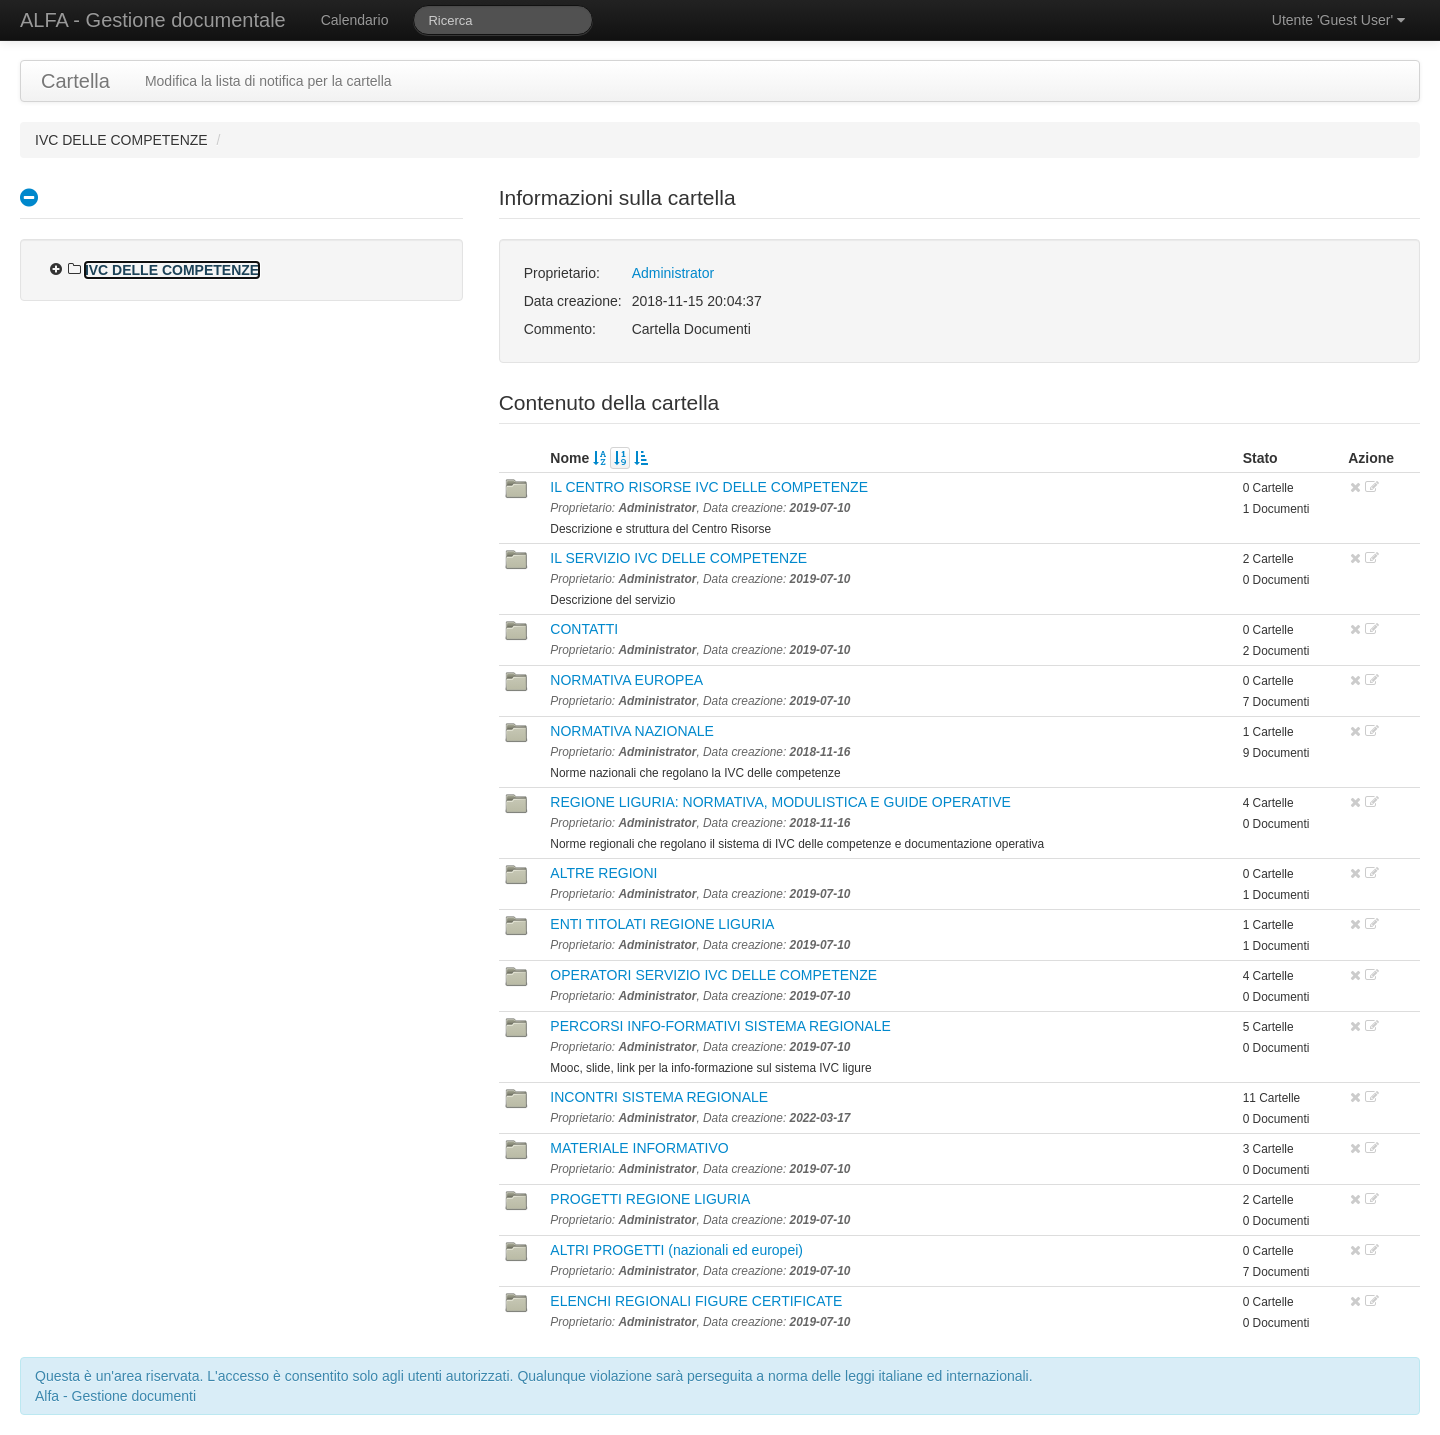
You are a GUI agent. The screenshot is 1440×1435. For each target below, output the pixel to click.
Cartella (75, 81)
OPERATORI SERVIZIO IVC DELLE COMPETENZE (713, 975)
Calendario (355, 20)
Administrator (673, 273)
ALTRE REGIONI (603, 873)
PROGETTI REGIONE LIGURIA (650, 1199)
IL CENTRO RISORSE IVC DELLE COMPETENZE (709, 487)
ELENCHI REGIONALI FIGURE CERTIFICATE (696, 1301)
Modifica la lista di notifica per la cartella (268, 81)
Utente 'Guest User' (1338, 20)
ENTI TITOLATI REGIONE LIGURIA (662, 924)
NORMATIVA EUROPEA (626, 680)
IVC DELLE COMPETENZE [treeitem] (172, 270)
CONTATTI (584, 629)
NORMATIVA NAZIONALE (632, 731)
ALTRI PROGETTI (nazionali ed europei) (676, 1250)
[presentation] (56, 269)
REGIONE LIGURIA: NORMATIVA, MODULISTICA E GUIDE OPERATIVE (780, 802)
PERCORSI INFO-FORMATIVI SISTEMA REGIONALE (720, 1026)
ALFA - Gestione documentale (153, 20)
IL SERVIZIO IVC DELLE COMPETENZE (678, 558)
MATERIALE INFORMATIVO (639, 1148)
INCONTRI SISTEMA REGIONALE (659, 1097)
